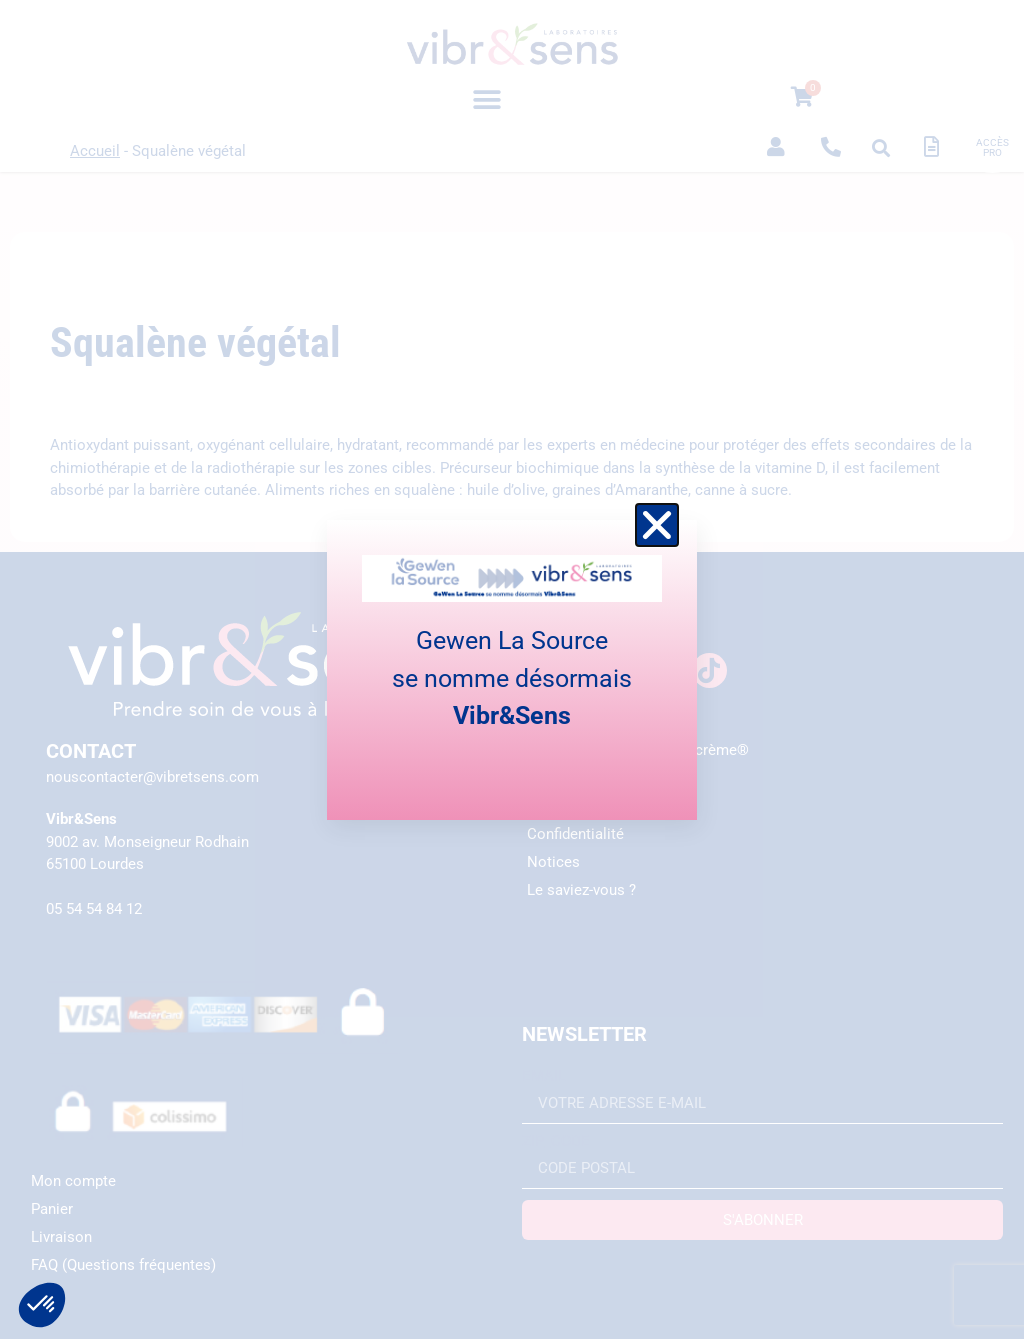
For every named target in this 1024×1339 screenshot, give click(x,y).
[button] (657, 525)
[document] (512, 669)
